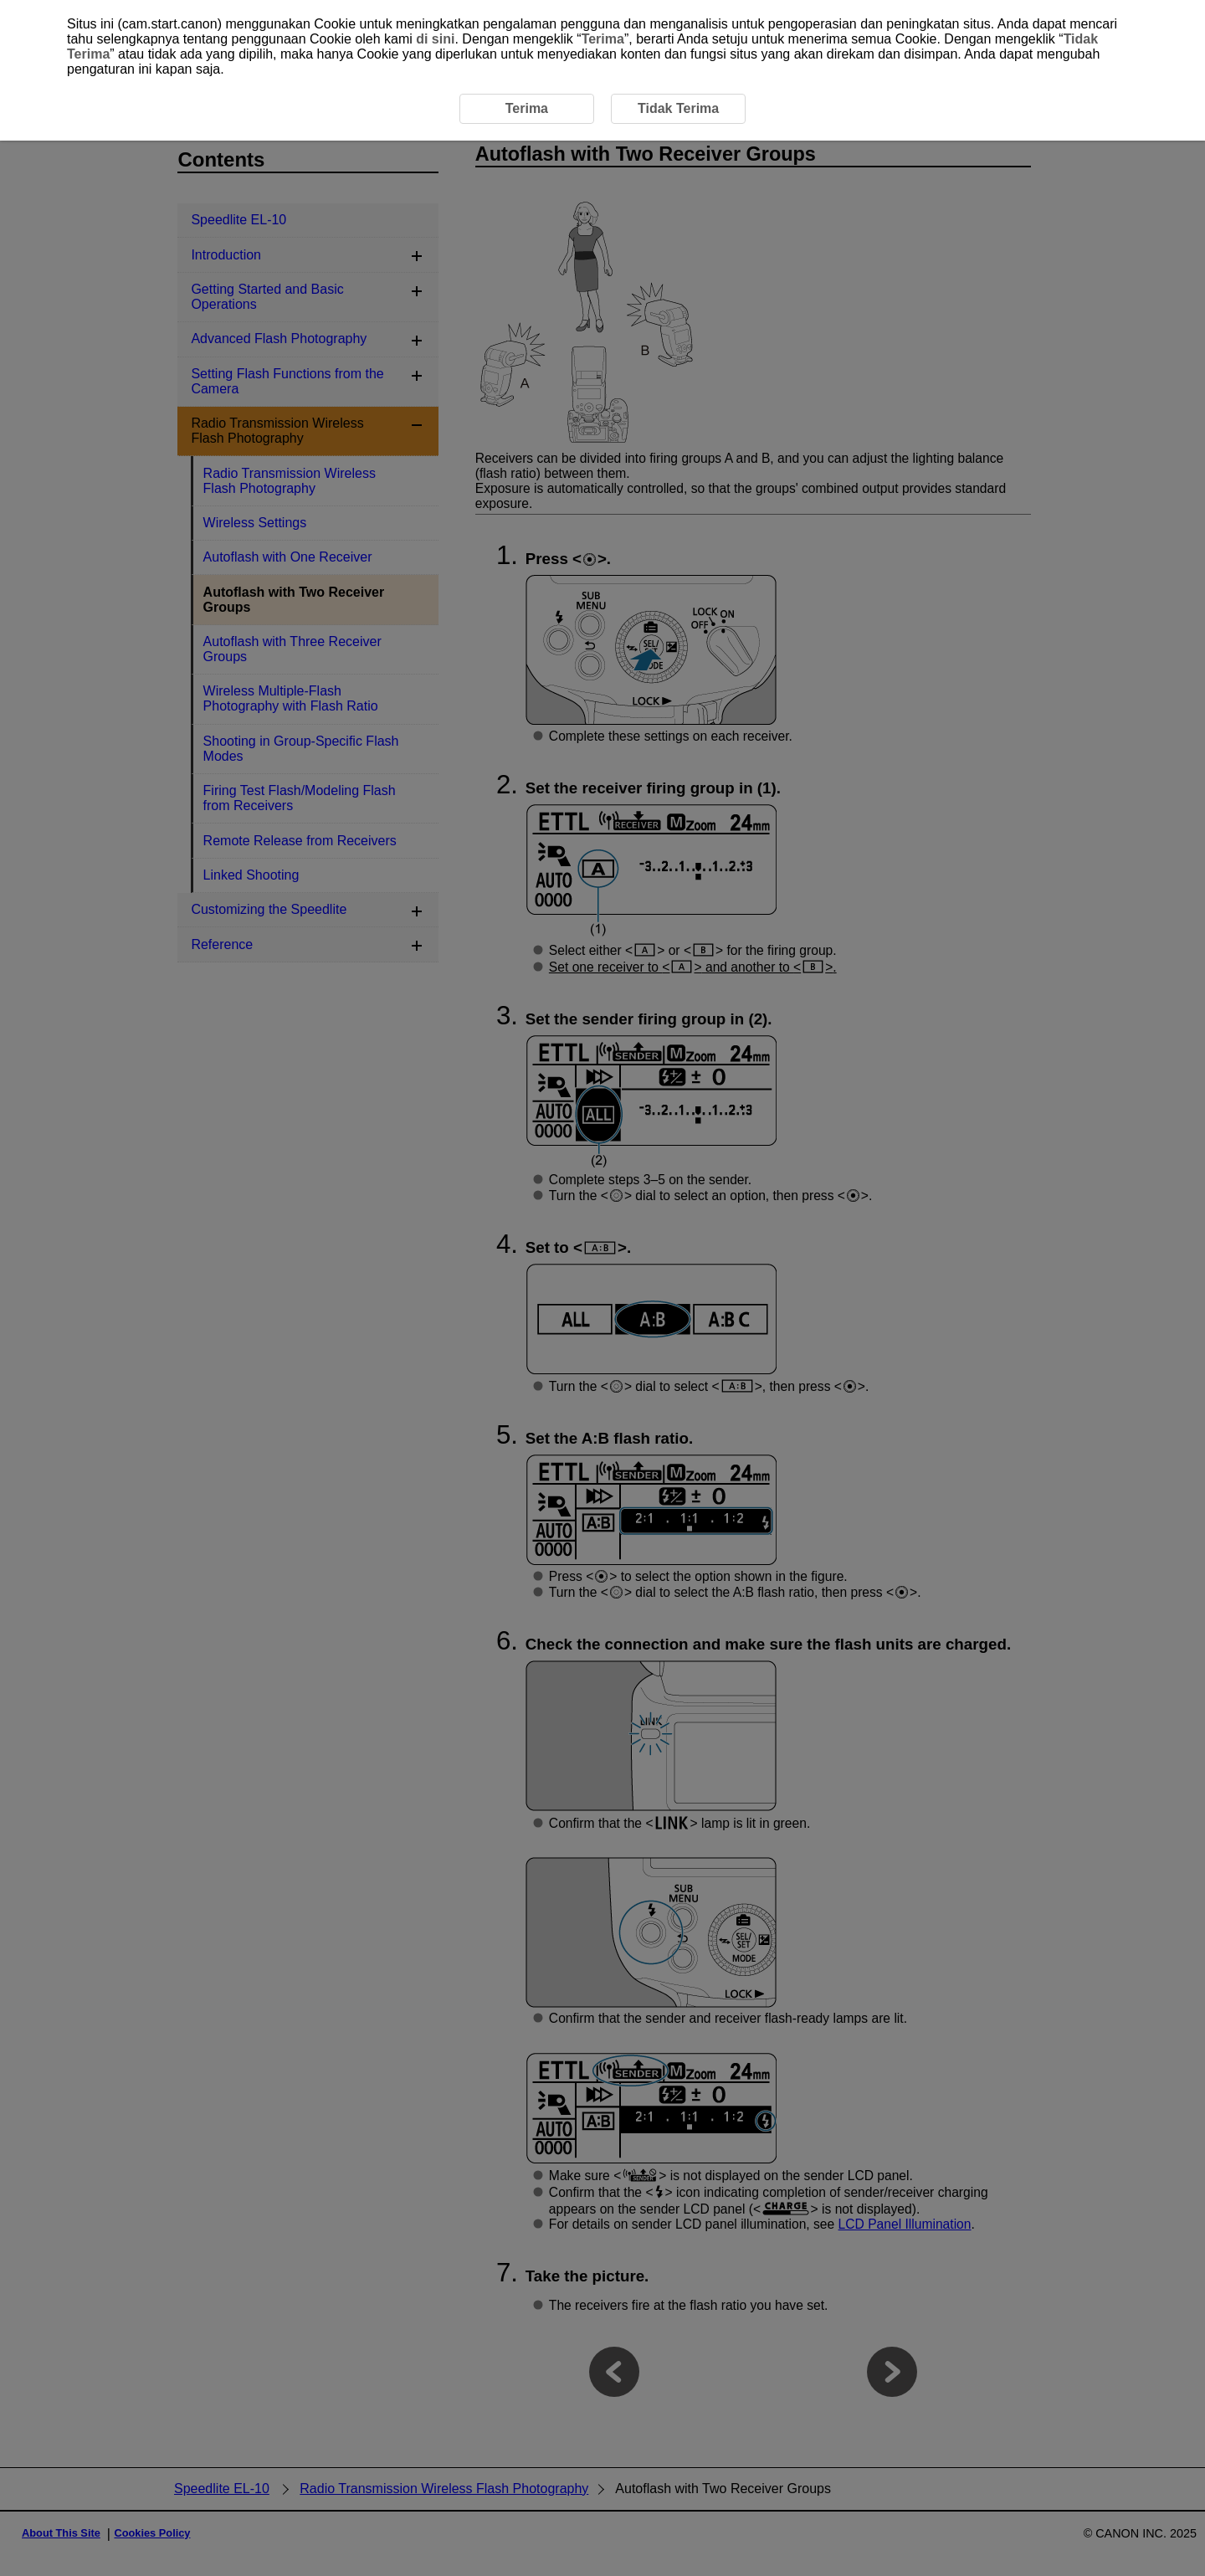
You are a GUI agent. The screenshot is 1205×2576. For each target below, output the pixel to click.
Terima (603, 39)
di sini (435, 39)
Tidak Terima (678, 108)
